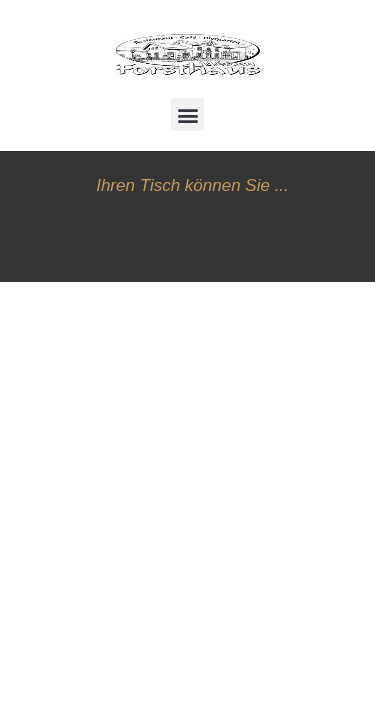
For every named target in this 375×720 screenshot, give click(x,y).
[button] (187, 114)
